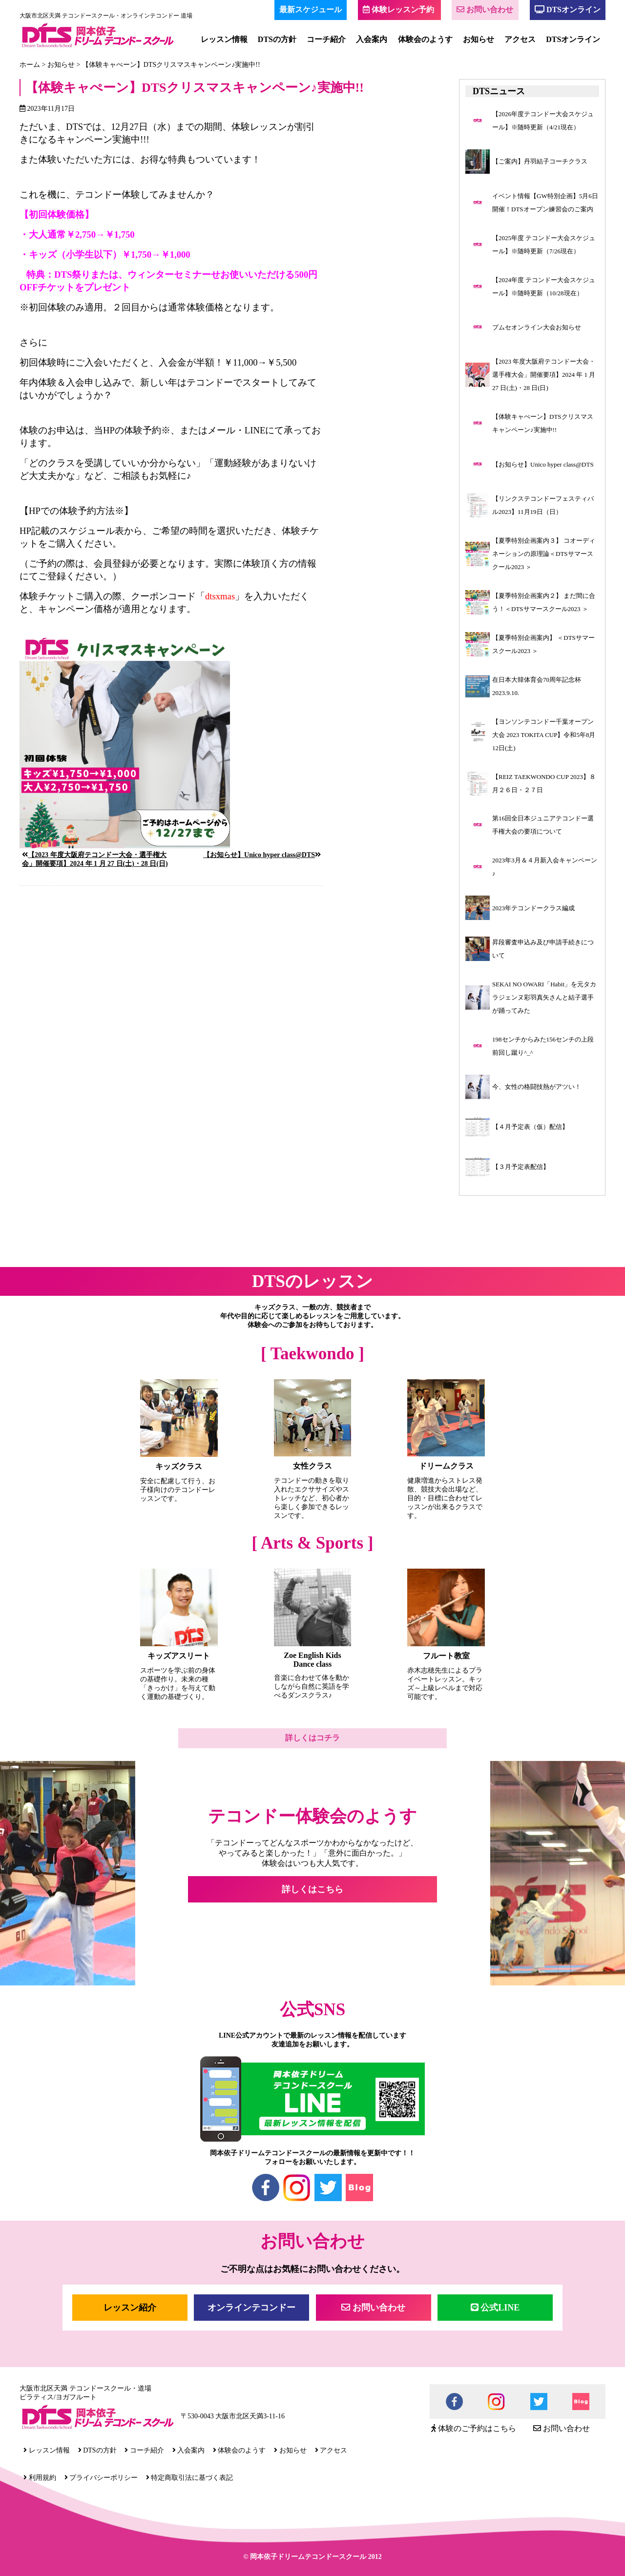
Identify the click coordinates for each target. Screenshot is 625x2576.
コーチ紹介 (326, 39)
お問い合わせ (485, 9)
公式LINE (495, 2307)
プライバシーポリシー (101, 2477)
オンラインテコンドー (251, 2307)
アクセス (520, 39)
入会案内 (371, 39)
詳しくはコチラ (312, 1738)
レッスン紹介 (130, 2307)
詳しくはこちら (312, 1889)
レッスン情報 (224, 39)
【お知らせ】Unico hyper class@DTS (259, 855)
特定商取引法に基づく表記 (189, 2477)
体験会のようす (425, 39)
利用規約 (39, 2477)
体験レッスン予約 (398, 9)
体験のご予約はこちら (473, 2428)
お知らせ (478, 39)
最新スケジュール (310, 9)
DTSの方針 (277, 39)
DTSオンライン (568, 9)
